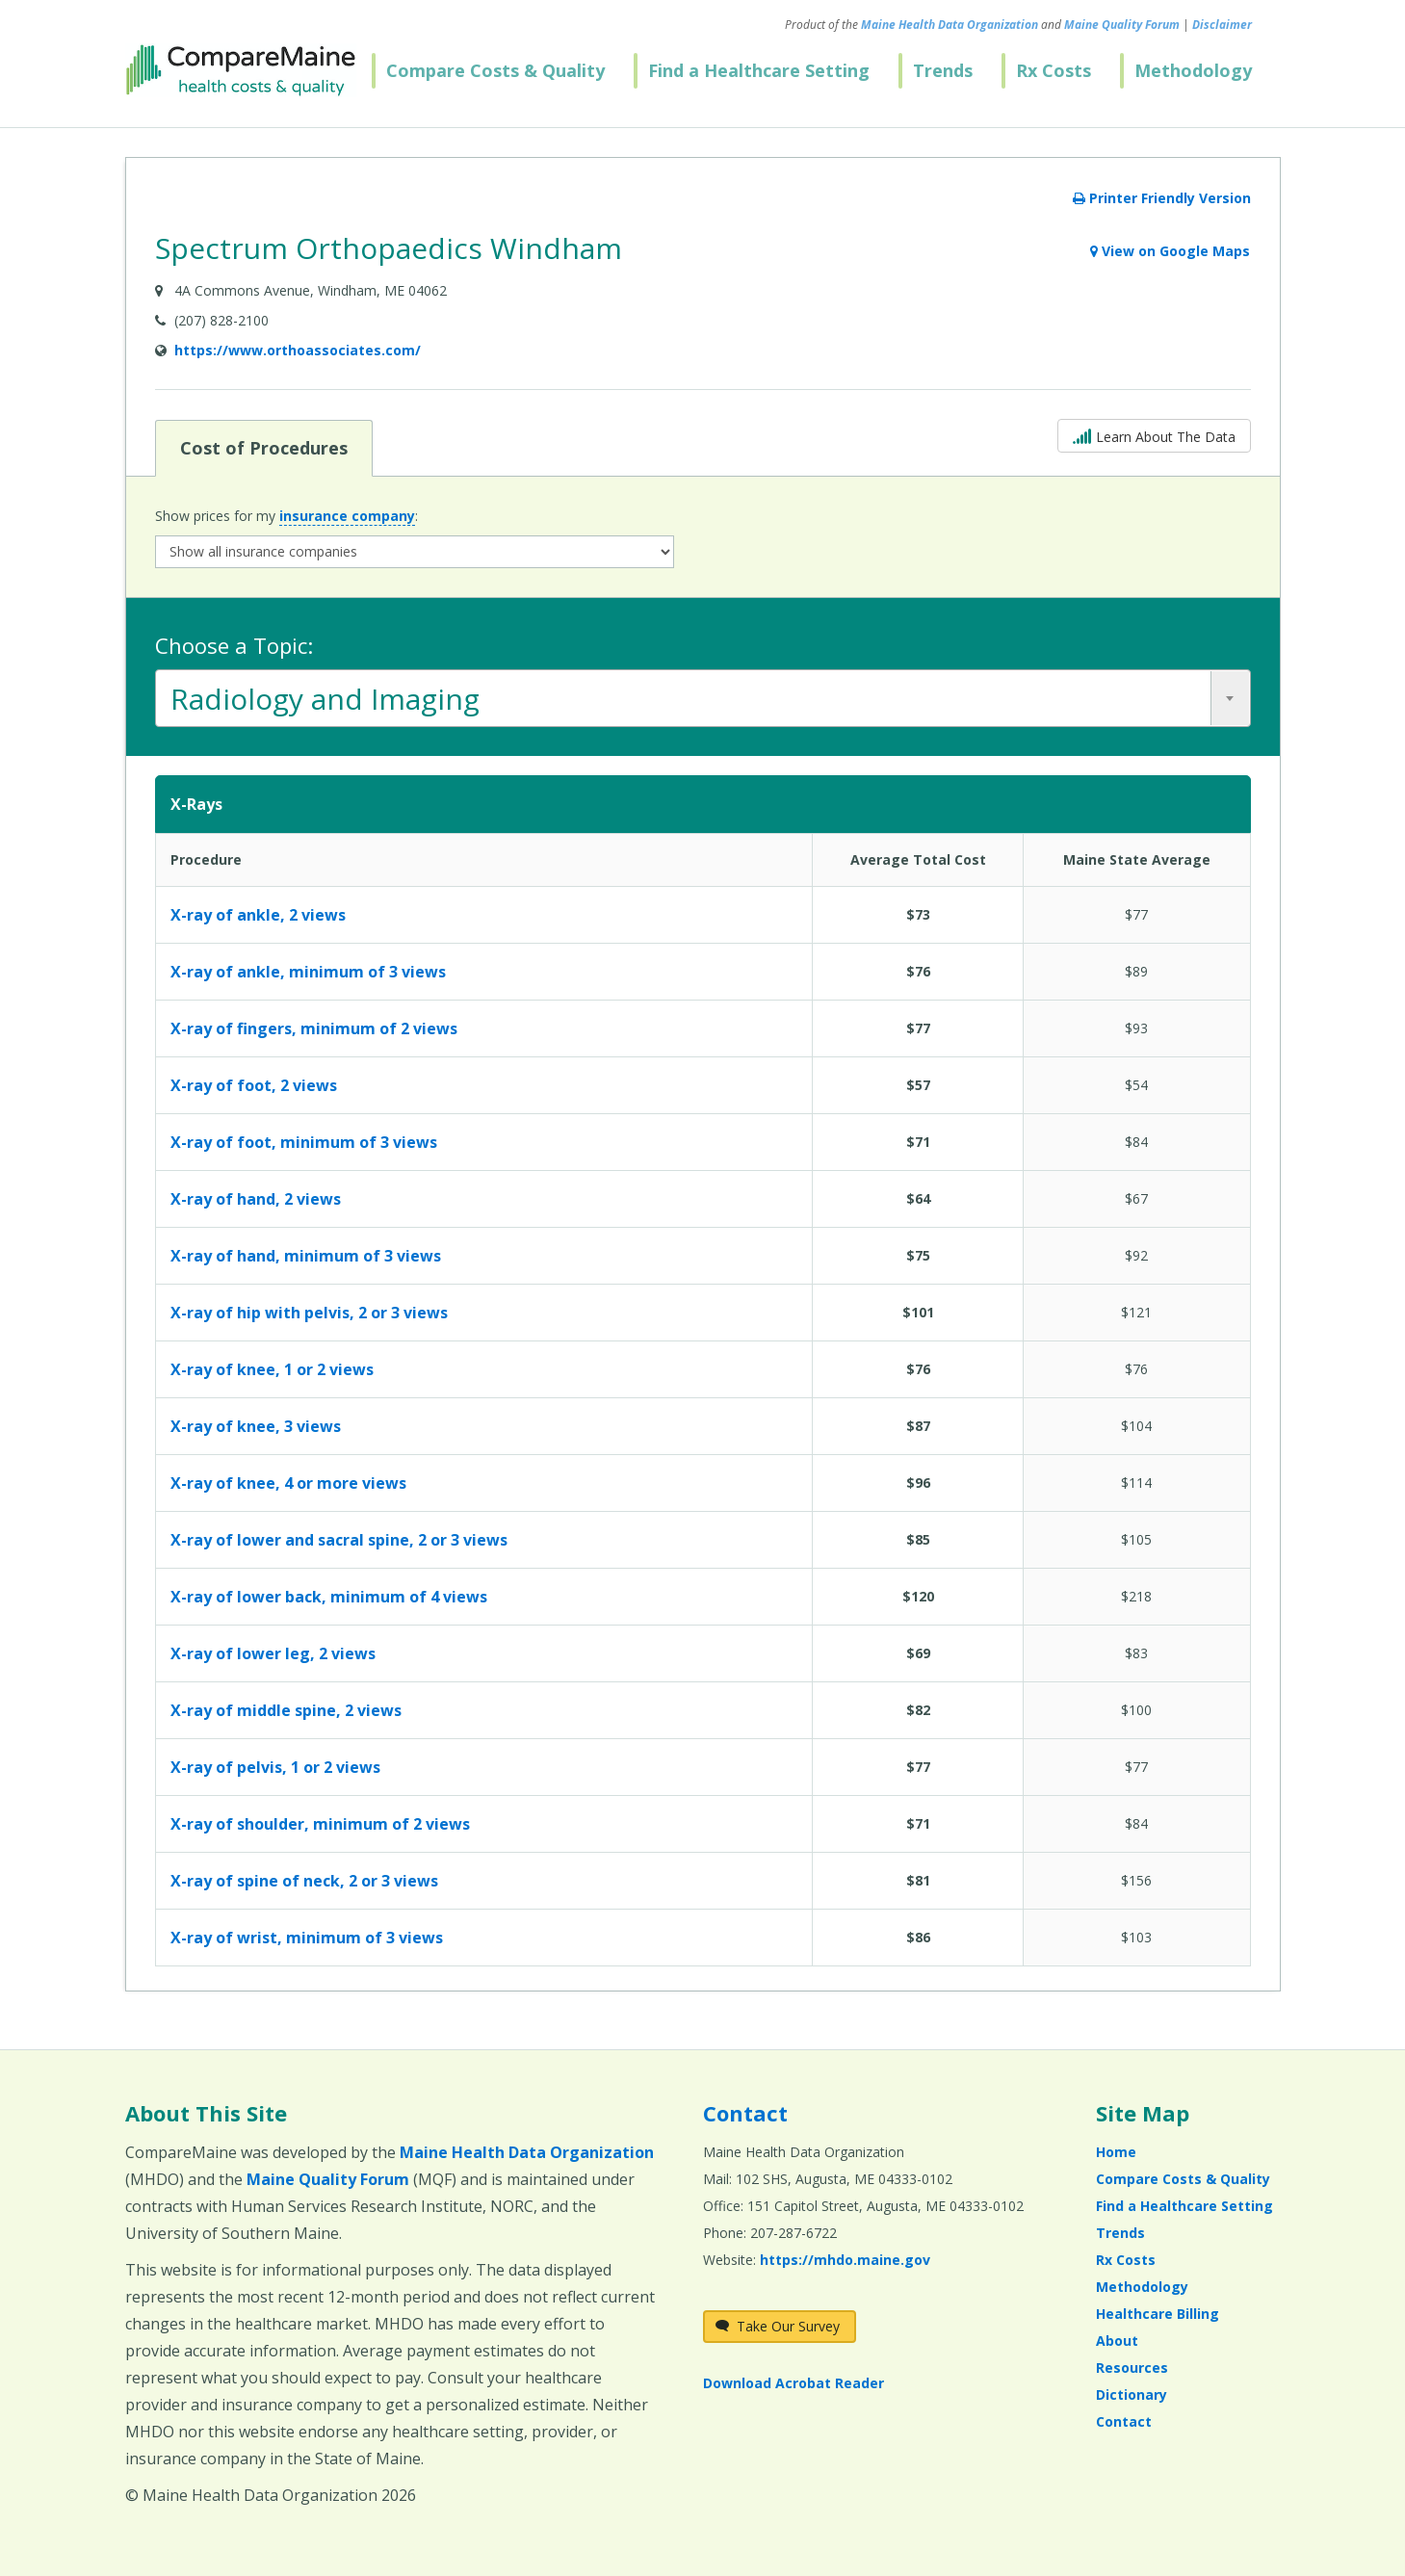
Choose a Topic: (234, 645)
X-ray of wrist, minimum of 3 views (306, 1937)
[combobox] (703, 698)
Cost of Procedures (263, 446)
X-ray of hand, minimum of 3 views (305, 1255)
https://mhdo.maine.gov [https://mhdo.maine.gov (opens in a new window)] (845, 2260)
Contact (745, 2112)
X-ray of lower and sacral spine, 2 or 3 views (338, 1539)
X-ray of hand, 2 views (255, 1199)
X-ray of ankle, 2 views (258, 914)
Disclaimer (1222, 24)
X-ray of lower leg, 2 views (273, 1653)
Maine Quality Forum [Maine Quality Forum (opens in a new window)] (1122, 24)
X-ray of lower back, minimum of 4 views (328, 1596)
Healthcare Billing (1157, 2313)
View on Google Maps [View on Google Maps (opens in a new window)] (1170, 251)
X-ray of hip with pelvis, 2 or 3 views (309, 1312)
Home (1116, 2152)
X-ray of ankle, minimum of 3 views (308, 971)
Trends (943, 70)
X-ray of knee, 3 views (255, 1426)
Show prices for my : (286, 516)
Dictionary (1131, 2394)
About (1117, 2340)
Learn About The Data (1154, 435)
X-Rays (196, 804)
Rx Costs (1053, 70)
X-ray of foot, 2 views (253, 1085)
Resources (1132, 2367)
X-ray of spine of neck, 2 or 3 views (304, 1880)
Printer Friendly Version (1162, 198)
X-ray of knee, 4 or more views (288, 1483)
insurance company (347, 516)
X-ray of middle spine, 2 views (286, 1710)
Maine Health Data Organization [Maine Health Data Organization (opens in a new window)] (949, 24)
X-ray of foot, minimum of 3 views (303, 1142)
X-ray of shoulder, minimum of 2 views (320, 1823)
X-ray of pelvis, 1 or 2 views (275, 1767)
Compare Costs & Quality (495, 70)
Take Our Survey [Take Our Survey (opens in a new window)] (778, 2326)
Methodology (1193, 70)
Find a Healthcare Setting (759, 70)
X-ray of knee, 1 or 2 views (272, 1369)
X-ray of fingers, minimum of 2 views (313, 1028)
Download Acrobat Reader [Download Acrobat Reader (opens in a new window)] (793, 2383)
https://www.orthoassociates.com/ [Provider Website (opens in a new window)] (297, 350)
